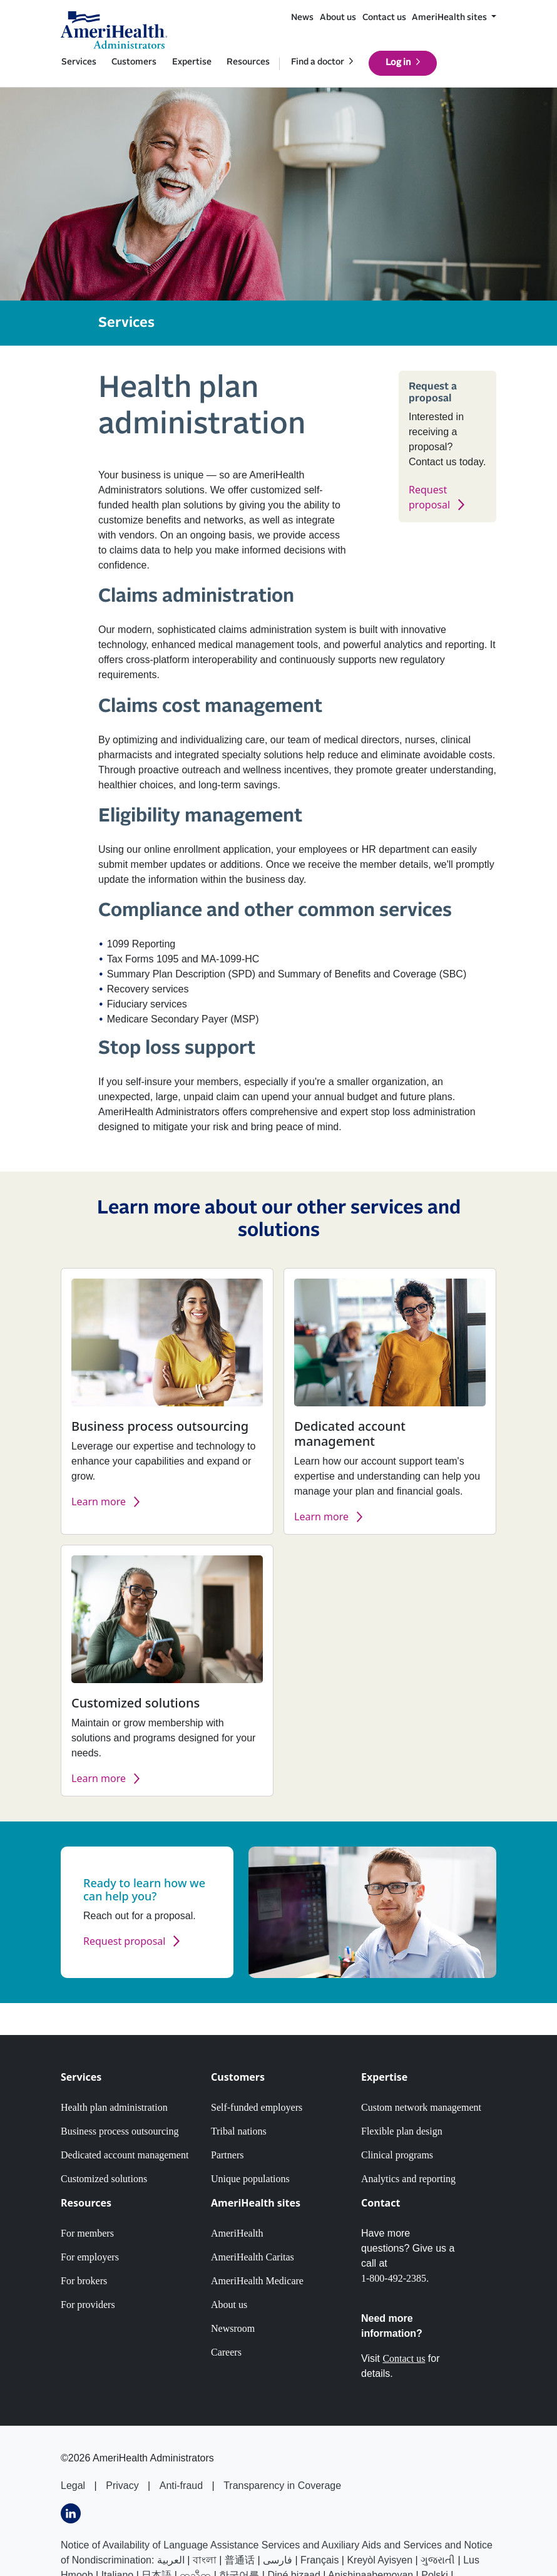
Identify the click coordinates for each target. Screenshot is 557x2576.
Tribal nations (239, 2131)
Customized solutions (104, 2178)
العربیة (171, 2560)
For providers (88, 2304)
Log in (398, 62)
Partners (227, 2155)
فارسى (277, 2560)
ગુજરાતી (438, 2560)
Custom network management (421, 2107)
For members (87, 2233)
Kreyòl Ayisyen (379, 2560)
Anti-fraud (181, 2485)
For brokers (84, 2280)
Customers (133, 62)
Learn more (98, 1501)
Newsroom (233, 2328)
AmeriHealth (237, 2233)
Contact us (384, 17)
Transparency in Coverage (282, 2485)
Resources (248, 62)
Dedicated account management (124, 2155)
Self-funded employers (256, 2107)
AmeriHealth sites (450, 17)
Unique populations (250, 2178)
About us (338, 17)
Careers (226, 2352)
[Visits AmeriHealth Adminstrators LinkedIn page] (71, 2513)
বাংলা (205, 2560)
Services (78, 62)
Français (319, 2560)
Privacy (122, 2485)
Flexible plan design (401, 2131)
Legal (73, 2485)
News (302, 17)
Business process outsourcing (119, 2131)
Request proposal (124, 1941)
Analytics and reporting (408, 2178)
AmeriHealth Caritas (252, 2257)
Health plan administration (114, 2107)
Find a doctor (317, 62)
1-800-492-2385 (393, 2278)
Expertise (192, 62)
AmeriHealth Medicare (257, 2280)
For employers (90, 2257)
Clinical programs (397, 2155)
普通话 (240, 2560)
